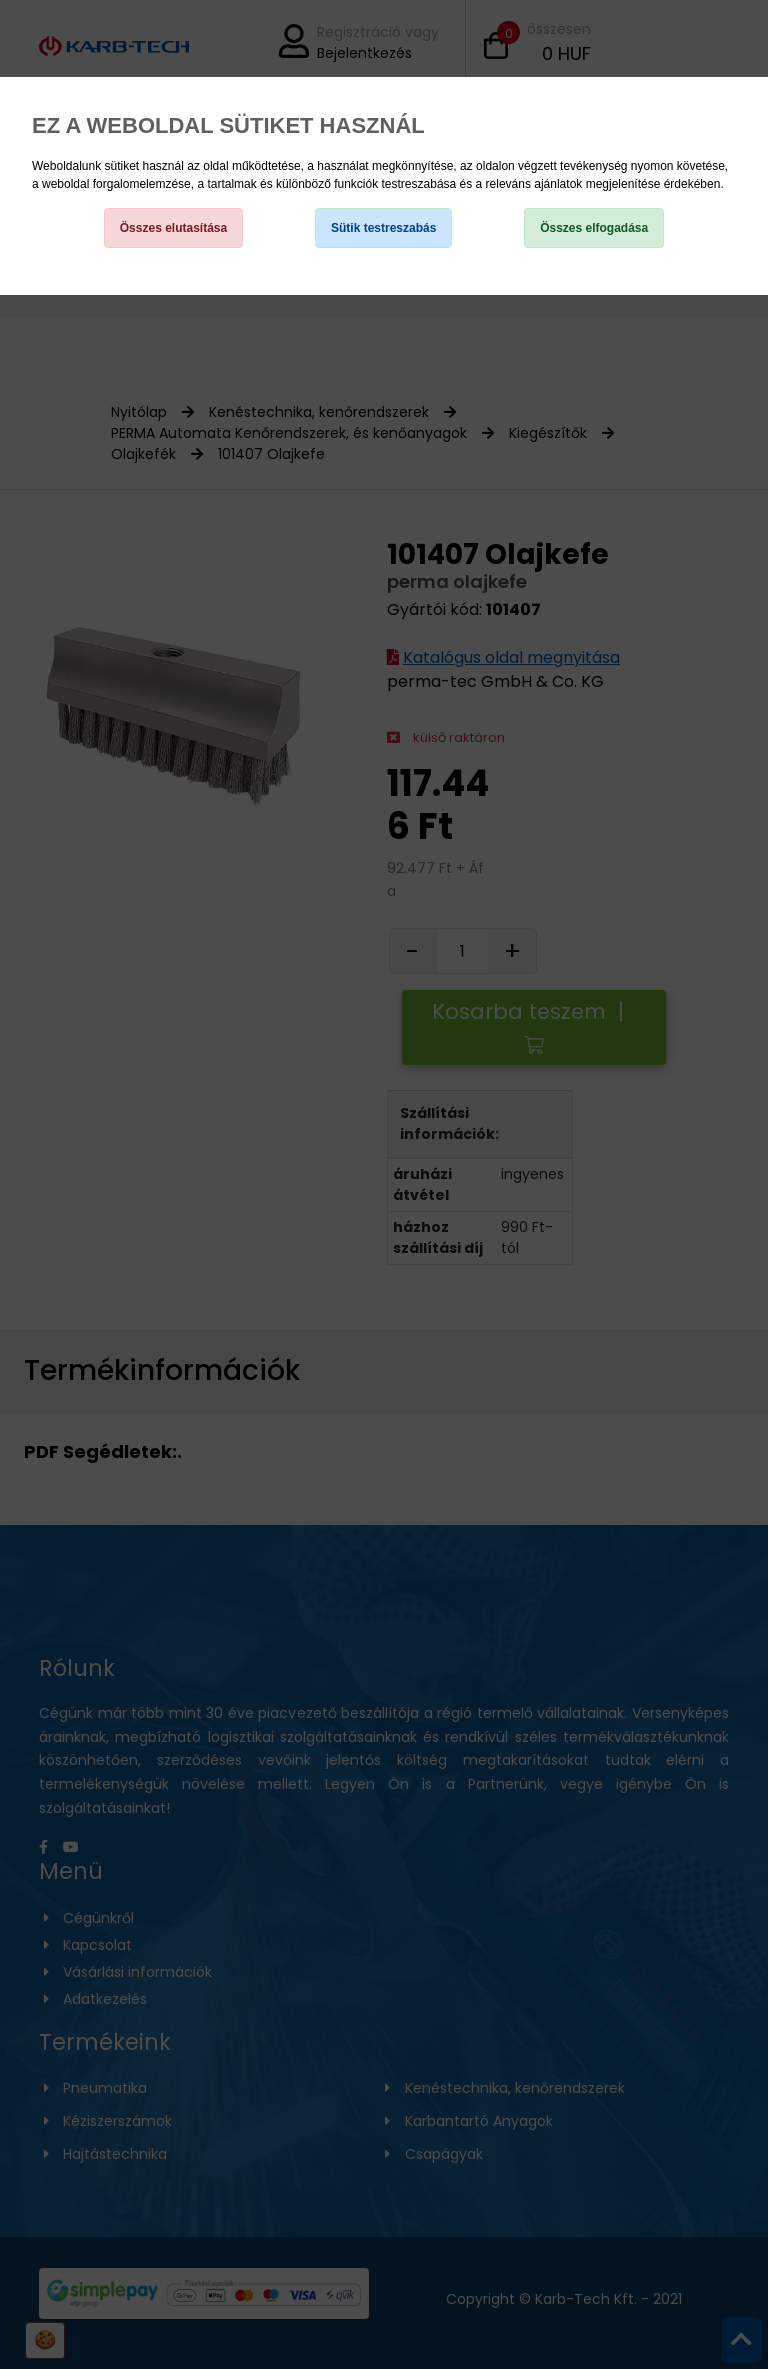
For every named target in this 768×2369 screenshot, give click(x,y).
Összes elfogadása (594, 228)
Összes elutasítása (173, 228)
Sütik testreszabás (383, 228)
